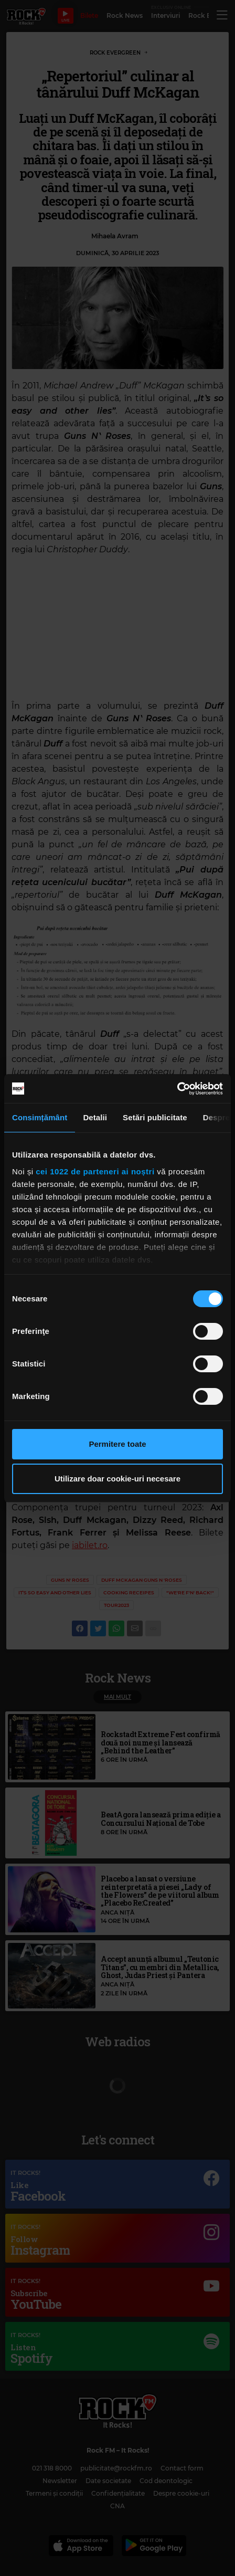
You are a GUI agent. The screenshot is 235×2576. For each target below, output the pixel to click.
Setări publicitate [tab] (155, 1117)
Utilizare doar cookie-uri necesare (117, 1478)
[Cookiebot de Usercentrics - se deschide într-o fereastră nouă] (177, 1089)
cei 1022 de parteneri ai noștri (95, 1171)
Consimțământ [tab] (39, 1117)
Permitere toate (117, 1443)
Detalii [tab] (95, 1117)
